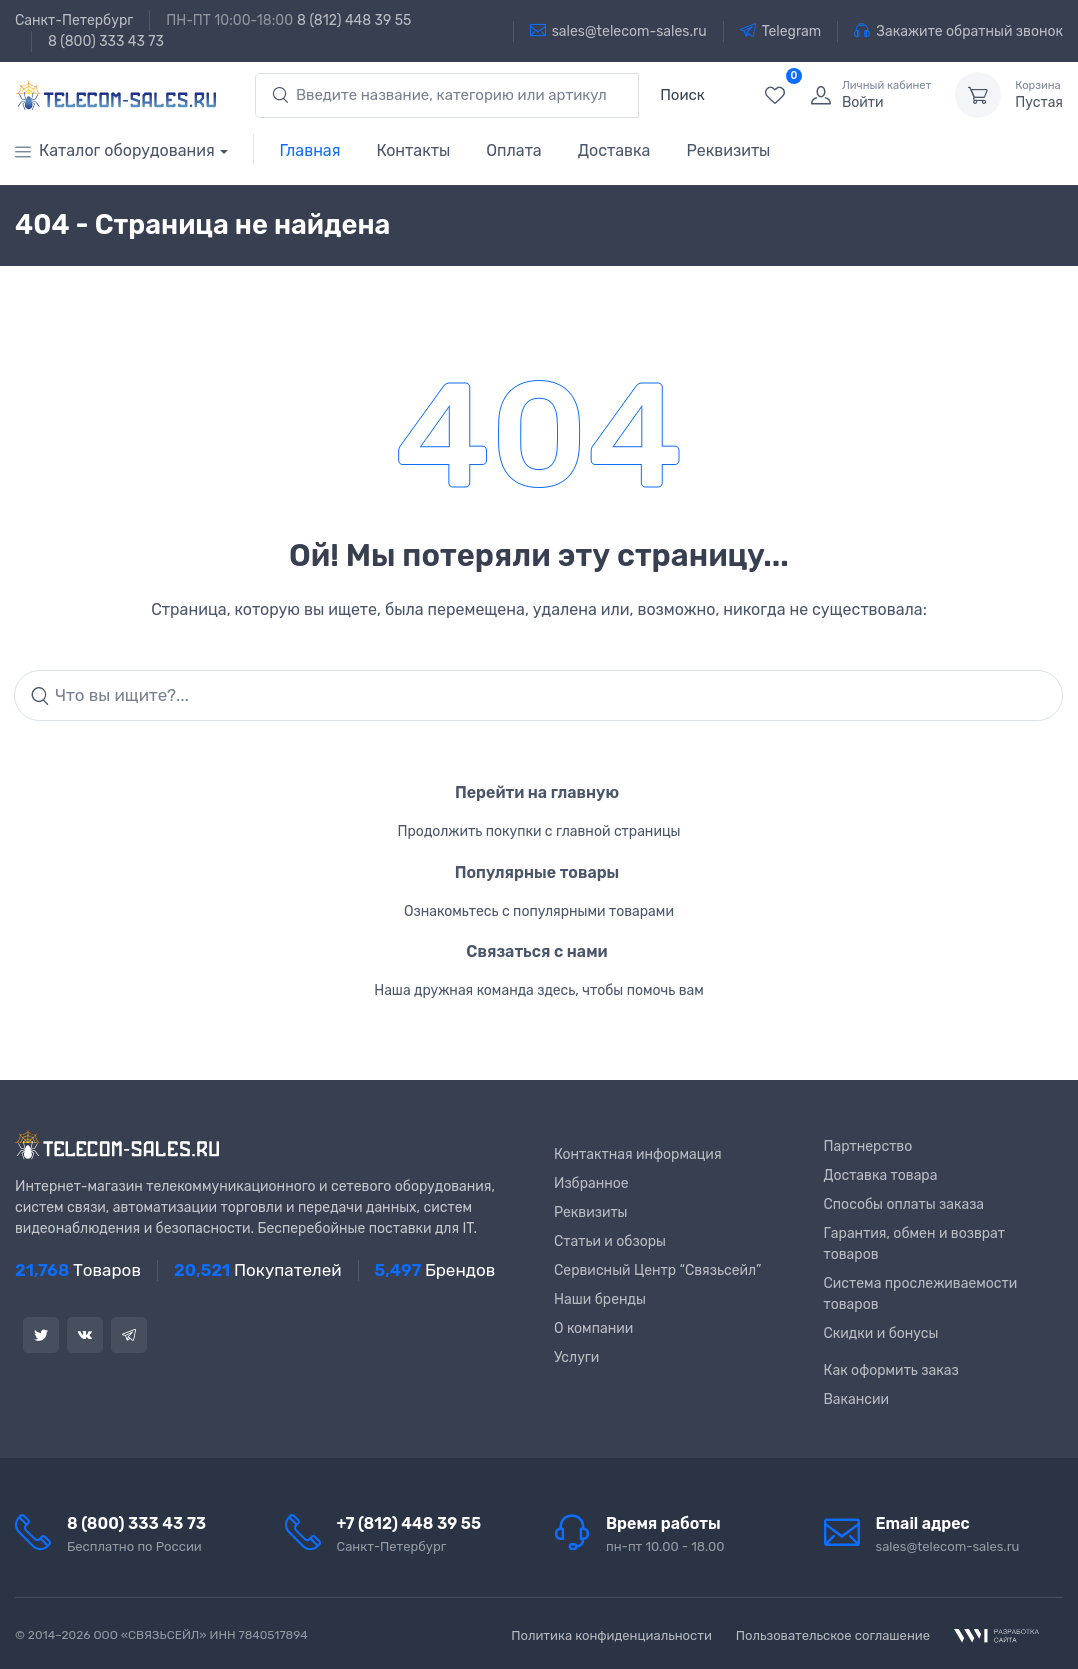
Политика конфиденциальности (611, 1635)
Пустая (1039, 95)
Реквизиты (728, 150)
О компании (593, 1328)
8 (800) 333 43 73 (106, 41)
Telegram (781, 31)
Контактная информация (638, 1154)
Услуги (576, 1357)
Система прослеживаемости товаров (921, 1294)
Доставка (614, 150)
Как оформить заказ (891, 1370)
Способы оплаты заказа (904, 1204)
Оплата (513, 150)
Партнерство (868, 1146)
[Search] (538, 696)
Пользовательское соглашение (833, 1635)
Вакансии (857, 1399)
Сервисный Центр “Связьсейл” (657, 1270)
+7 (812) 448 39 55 (409, 1523)
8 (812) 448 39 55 (354, 20)
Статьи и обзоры (610, 1241)
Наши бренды (600, 1299)
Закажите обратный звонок (958, 31)
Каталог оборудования (115, 150)
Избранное (591, 1183)
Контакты (413, 150)
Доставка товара (881, 1175)
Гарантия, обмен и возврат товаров (915, 1244)
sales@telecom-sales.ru (618, 31)
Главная (310, 150)
